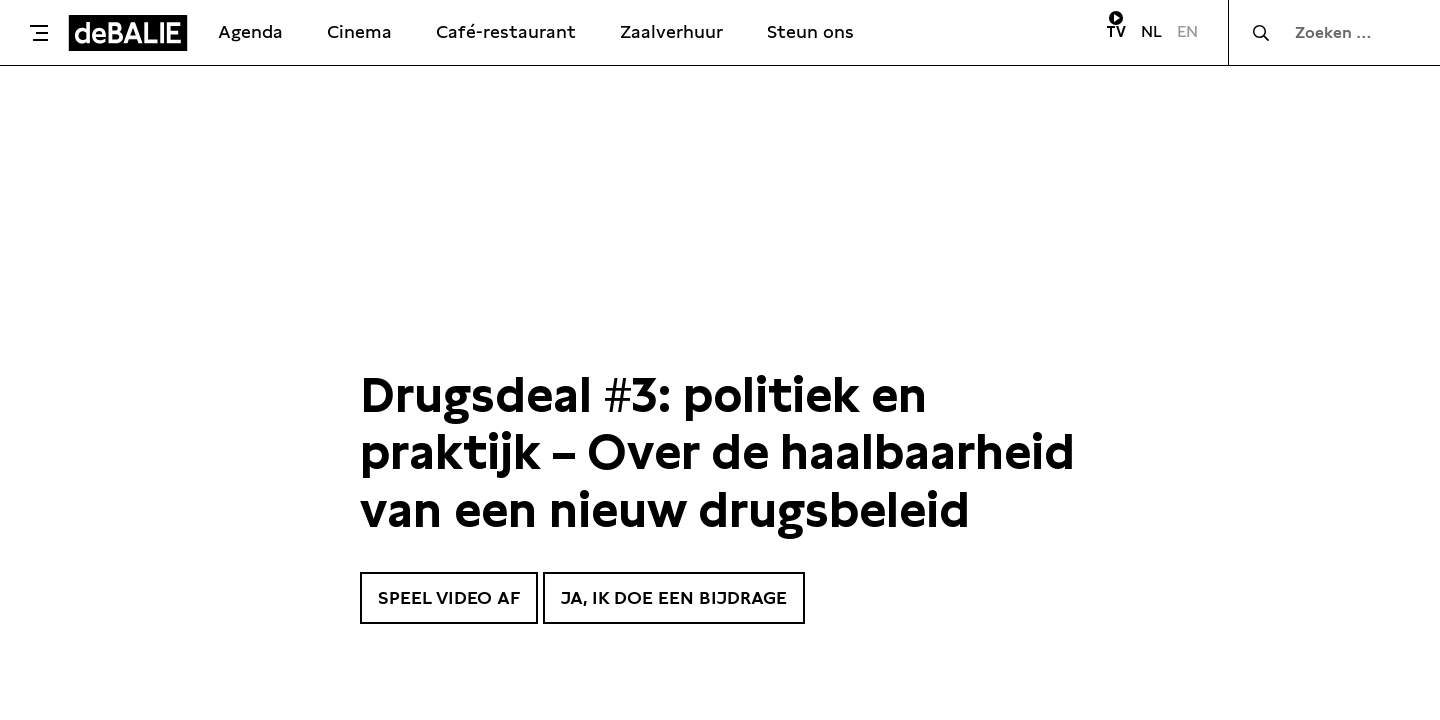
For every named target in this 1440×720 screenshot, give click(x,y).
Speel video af (449, 597)
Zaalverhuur (671, 31)
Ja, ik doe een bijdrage (674, 597)
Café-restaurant (506, 31)
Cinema (359, 31)
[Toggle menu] (39, 33)
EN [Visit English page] (1187, 31)
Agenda (250, 31)
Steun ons (810, 31)
